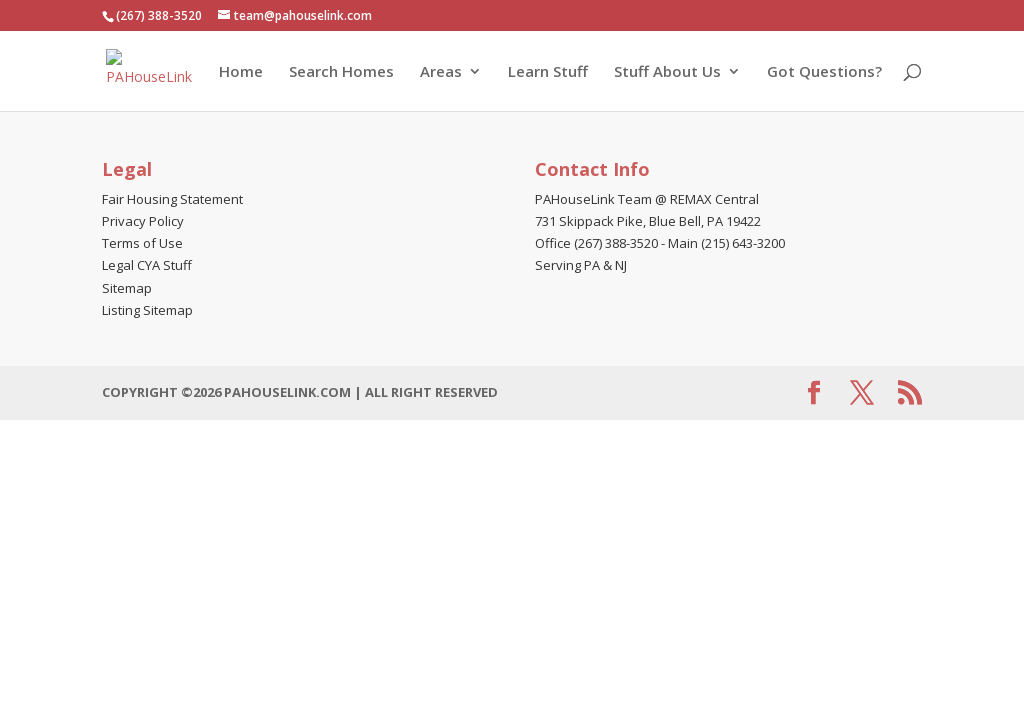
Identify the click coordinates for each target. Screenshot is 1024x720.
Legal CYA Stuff (147, 265)
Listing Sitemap (147, 310)
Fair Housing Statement (172, 199)
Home (241, 72)
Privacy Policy (143, 221)
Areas (441, 72)
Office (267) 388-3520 (596, 243)
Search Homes (341, 72)
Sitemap (127, 288)
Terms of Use (142, 243)
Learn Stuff (548, 72)
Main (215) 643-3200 (726, 243)
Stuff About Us (667, 72)
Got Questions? (824, 72)
